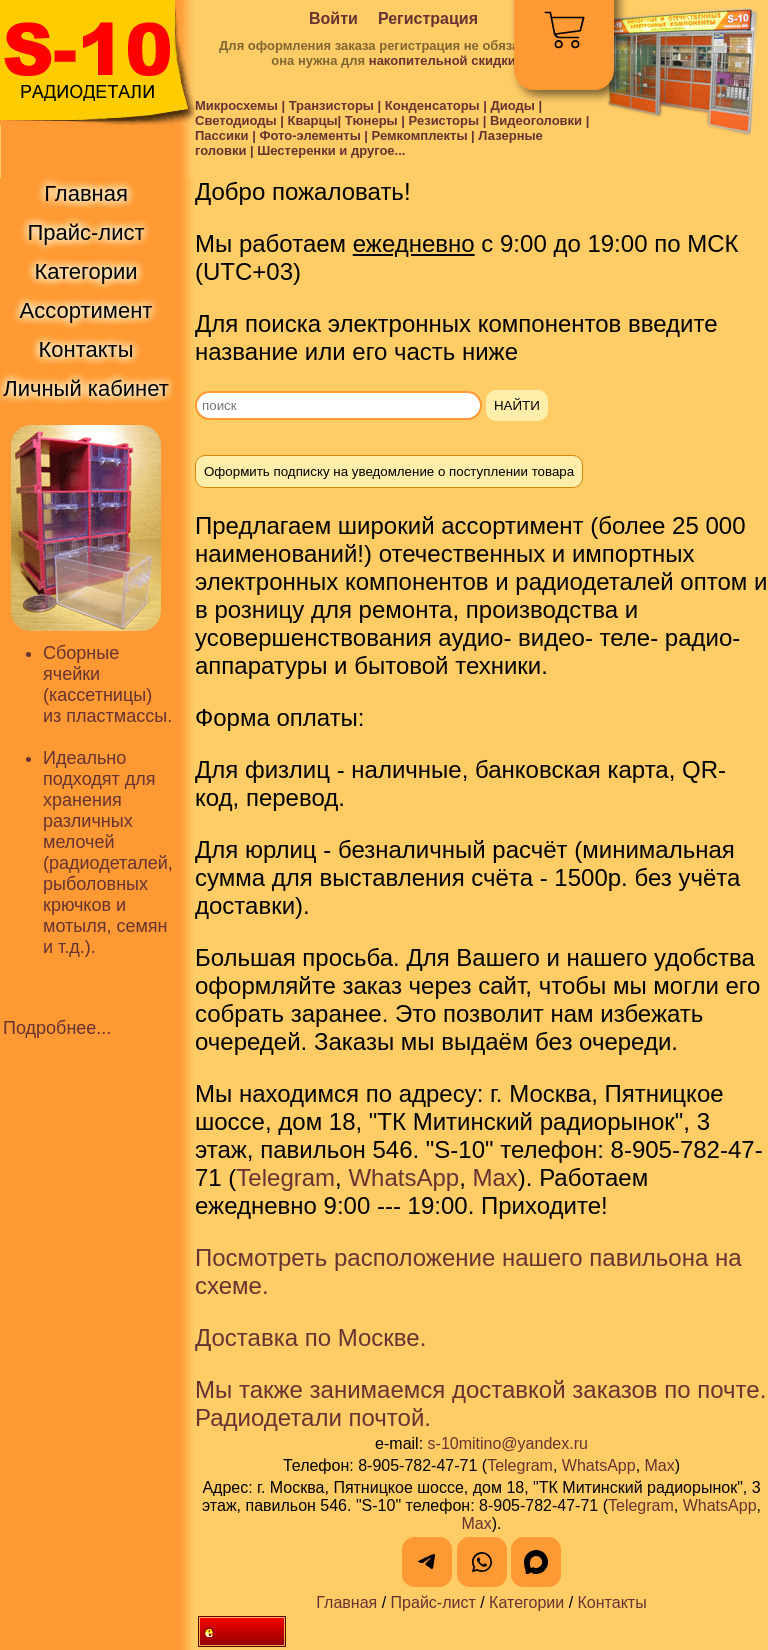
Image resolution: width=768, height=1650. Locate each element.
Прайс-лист (433, 1602)
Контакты (612, 1602)
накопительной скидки (442, 60)
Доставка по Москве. (310, 1337)
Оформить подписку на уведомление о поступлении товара (389, 471)
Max (494, 1177)
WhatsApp (403, 1177)
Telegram (285, 1177)
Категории (526, 1602)
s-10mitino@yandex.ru (508, 1443)
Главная (346, 1602)
